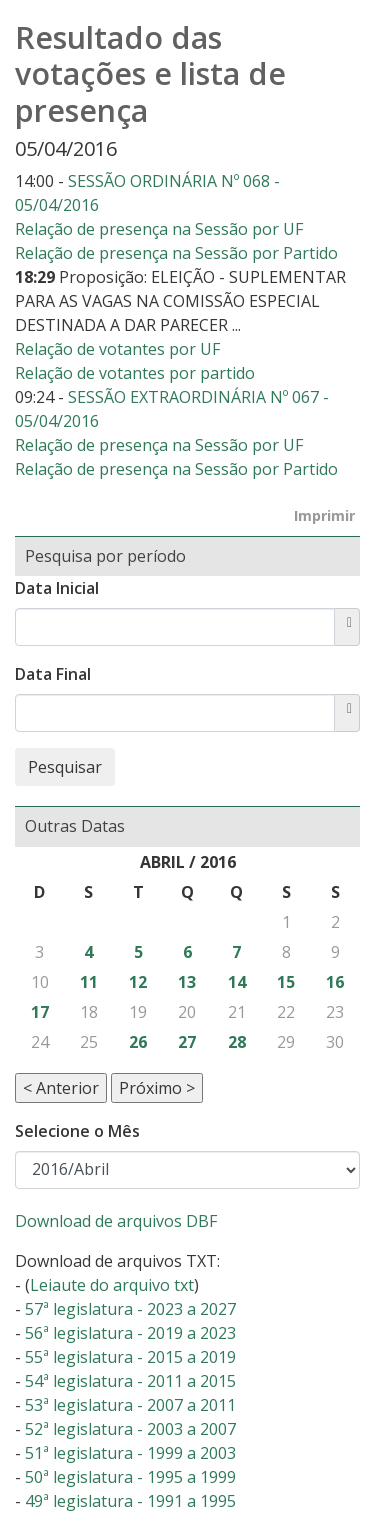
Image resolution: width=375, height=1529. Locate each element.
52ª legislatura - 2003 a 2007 (130, 1429)
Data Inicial (57, 588)
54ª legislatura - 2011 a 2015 (130, 1381)
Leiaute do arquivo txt (112, 1285)
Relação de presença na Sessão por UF (159, 229)
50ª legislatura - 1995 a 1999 (130, 1477)
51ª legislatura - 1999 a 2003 (130, 1453)
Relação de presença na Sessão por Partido (176, 253)
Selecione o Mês (77, 1131)
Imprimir (324, 515)
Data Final (53, 674)
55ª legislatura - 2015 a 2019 (130, 1357)
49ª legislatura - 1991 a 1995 (130, 1501)
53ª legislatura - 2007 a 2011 (130, 1405)
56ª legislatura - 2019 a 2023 (130, 1333)
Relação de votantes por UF (117, 349)
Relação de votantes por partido (135, 373)
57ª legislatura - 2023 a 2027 (130, 1309)
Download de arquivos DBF (116, 1221)
